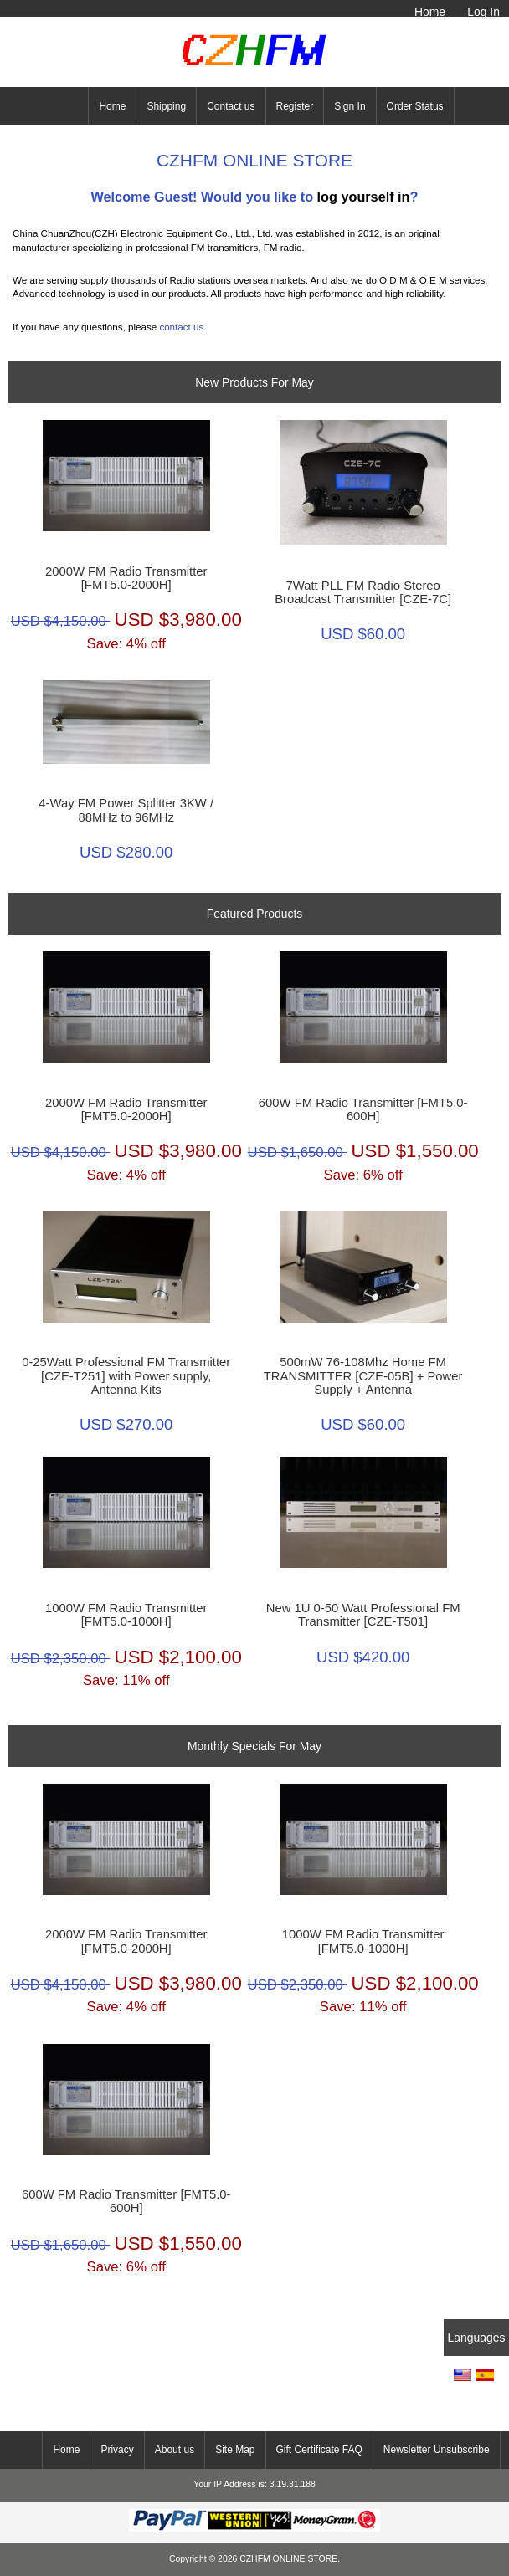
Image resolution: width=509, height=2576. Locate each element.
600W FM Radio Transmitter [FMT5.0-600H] (363, 1109)
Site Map (234, 2450)
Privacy (116, 2450)
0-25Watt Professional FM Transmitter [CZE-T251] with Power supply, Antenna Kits (126, 1375)
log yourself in (363, 196)
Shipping (166, 106)
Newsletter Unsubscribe (436, 2450)
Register (295, 106)
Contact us (230, 106)
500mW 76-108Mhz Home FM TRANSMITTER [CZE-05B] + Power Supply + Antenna (363, 1375)
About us (174, 2450)
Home (429, 11)
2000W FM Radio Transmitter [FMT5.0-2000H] (126, 578)
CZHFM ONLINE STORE (288, 2558)
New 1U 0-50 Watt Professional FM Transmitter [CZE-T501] (363, 1614)
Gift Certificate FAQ (319, 2450)
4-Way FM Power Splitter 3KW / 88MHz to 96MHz (126, 809)
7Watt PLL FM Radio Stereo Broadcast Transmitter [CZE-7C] (363, 592)
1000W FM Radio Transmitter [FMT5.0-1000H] (126, 1614)
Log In (483, 11)
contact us (181, 326)
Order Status (415, 106)
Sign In (349, 106)
